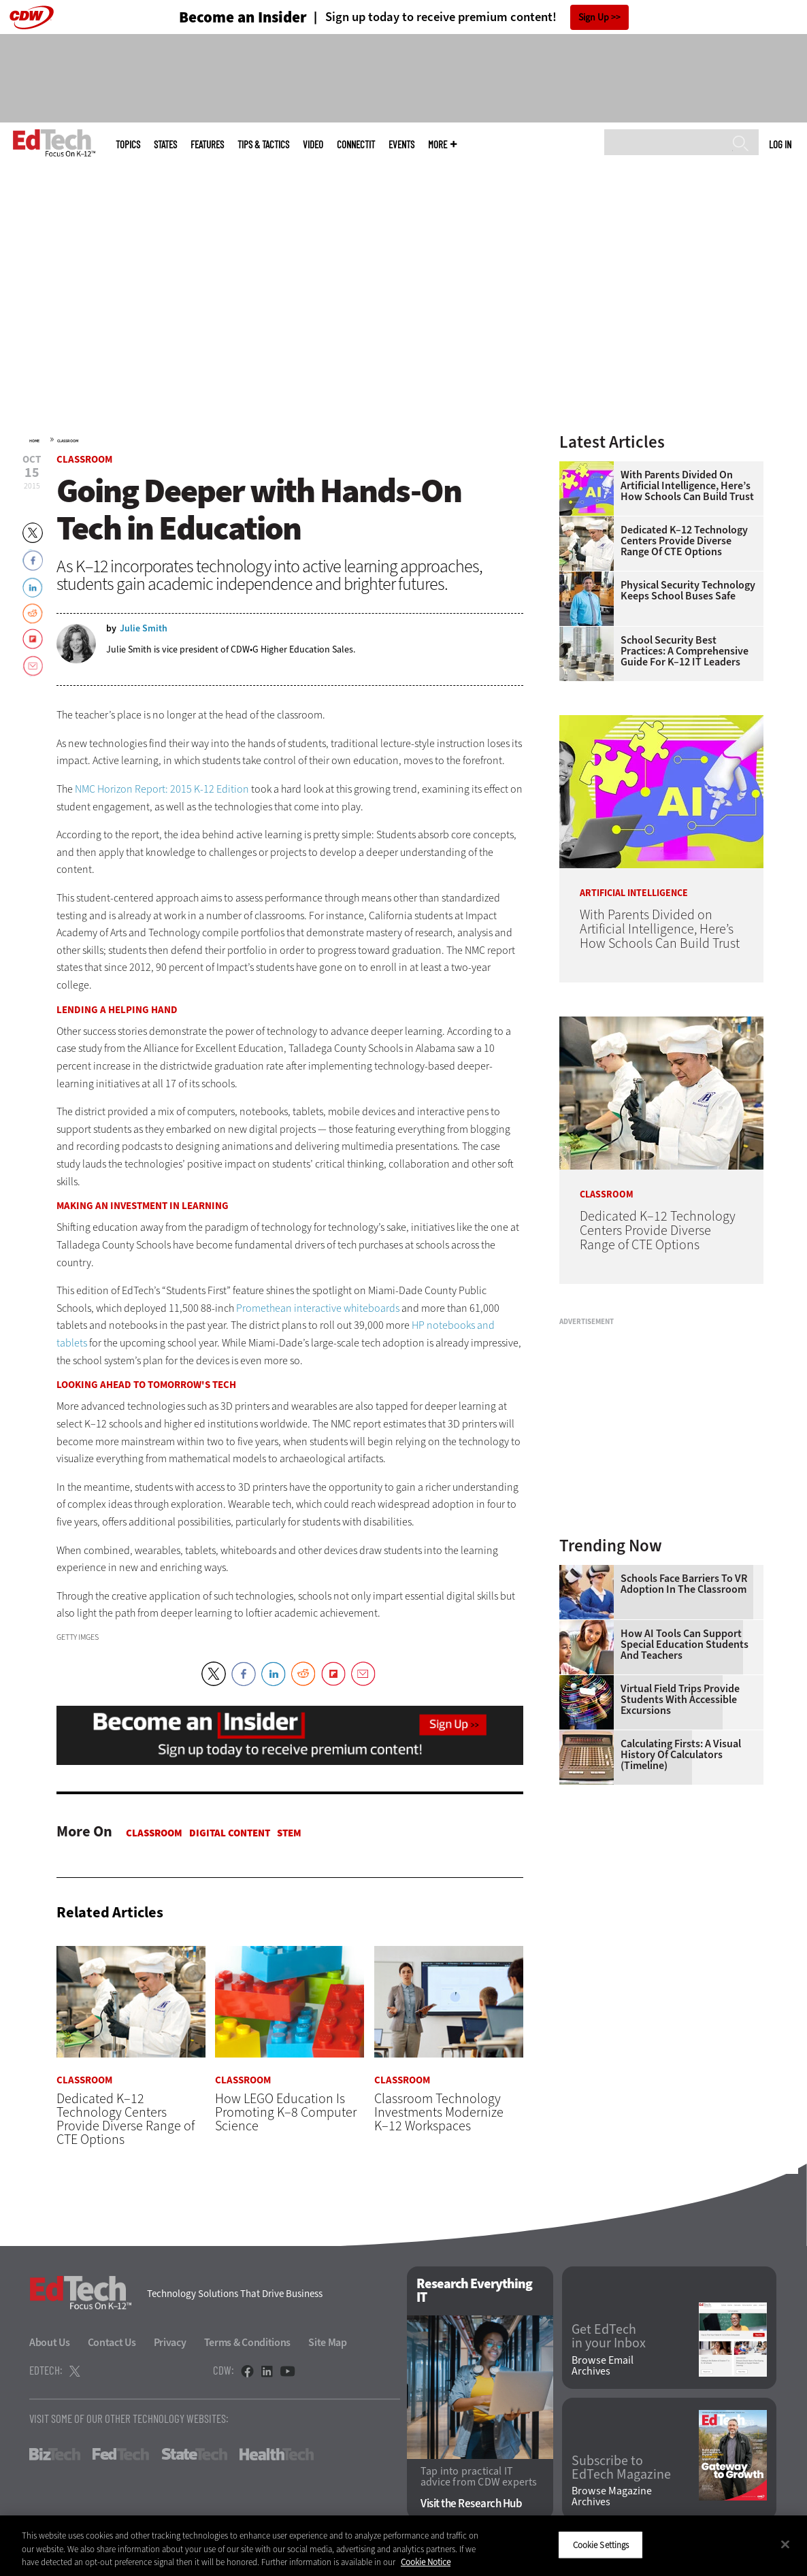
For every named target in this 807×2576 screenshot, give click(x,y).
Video (313, 144)
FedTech (121, 2454)
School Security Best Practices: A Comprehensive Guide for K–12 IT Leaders (684, 651)
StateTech (194, 2454)
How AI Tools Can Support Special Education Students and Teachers (684, 1644)
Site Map (327, 2342)
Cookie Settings (601, 2544)
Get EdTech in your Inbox (609, 2337)
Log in (780, 144)
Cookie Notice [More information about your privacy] (425, 2562)
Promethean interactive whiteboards (317, 1308)
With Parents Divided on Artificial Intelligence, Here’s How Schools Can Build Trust (687, 485)
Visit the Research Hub (471, 2504)
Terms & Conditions (247, 2342)
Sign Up (593, 17)
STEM (289, 1833)
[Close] (785, 2544)
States (165, 144)
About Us (49, 2342)
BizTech (54, 2454)
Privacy (170, 2342)
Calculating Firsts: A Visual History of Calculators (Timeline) (681, 1754)
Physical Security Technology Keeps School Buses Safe (688, 590)
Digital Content (229, 1833)
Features (207, 144)
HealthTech (277, 2454)
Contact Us (112, 2342)
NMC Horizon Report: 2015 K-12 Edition (162, 789)
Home (34, 441)
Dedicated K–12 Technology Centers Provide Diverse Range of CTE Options (684, 541)
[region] (403, 2545)
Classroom (67, 441)
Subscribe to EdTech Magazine (621, 2468)
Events (401, 144)
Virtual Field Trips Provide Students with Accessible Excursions (680, 1699)
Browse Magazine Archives (612, 2497)
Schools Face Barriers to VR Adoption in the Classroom (684, 1584)
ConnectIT (356, 144)
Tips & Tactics (263, 144)
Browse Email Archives (602, 2366)
